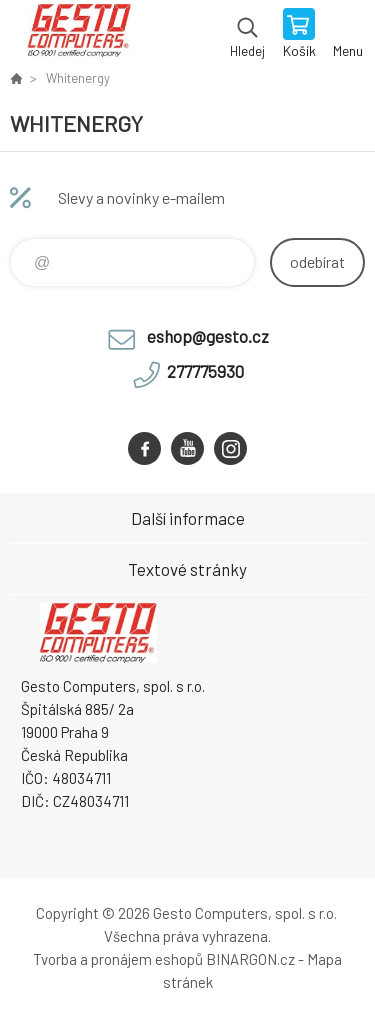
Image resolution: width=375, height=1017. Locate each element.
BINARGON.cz (250, 959)
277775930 (205, 371)
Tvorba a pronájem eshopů (118, 959)
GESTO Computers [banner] (78, 35)
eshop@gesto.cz (208, 336)
